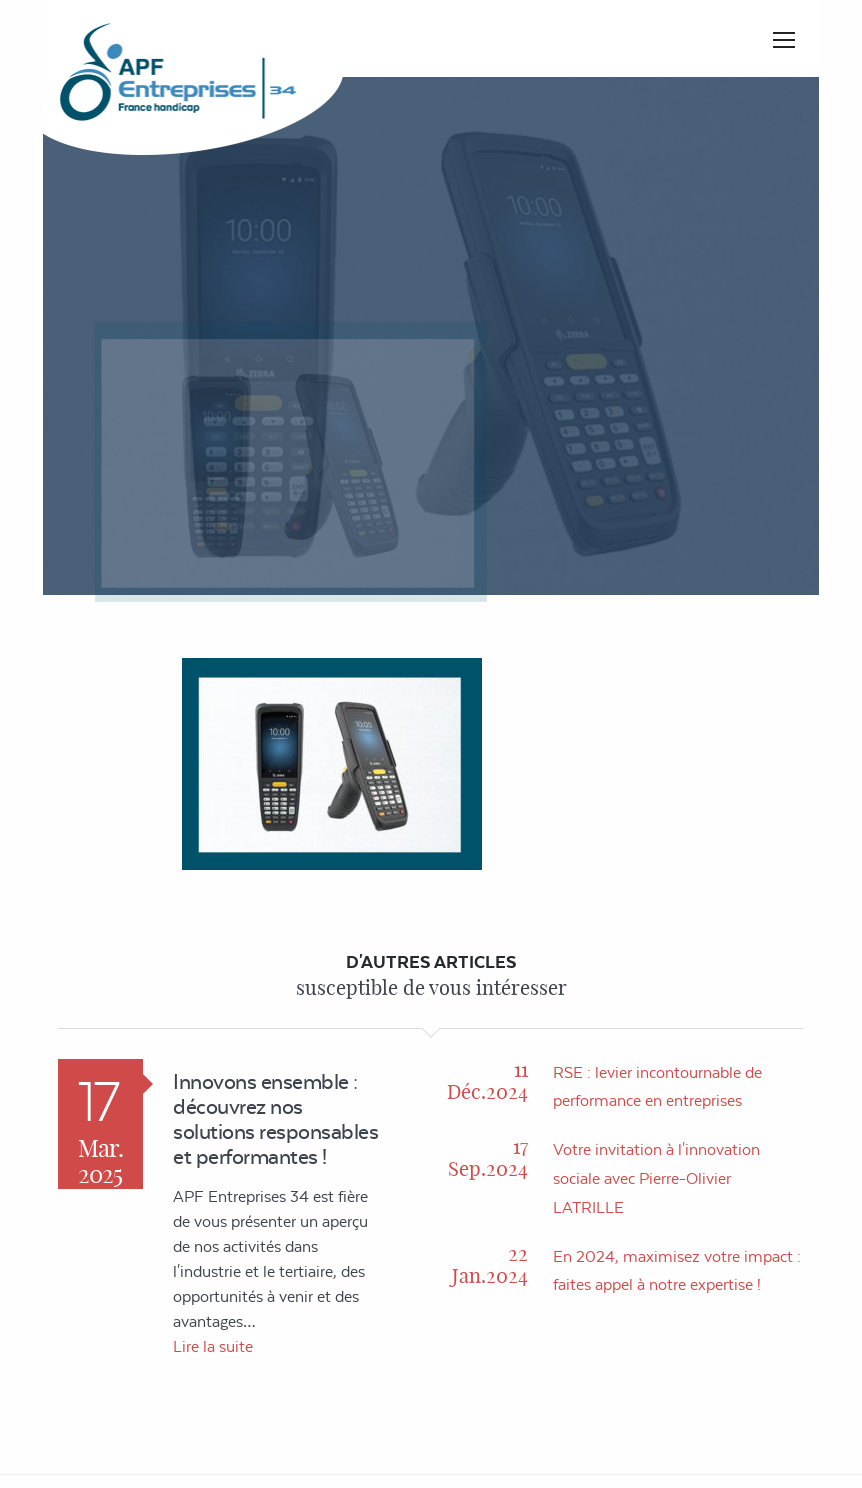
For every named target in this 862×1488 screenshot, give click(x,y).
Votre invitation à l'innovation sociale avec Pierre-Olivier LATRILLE (656, 1178)
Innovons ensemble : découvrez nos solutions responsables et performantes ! (275, 1119)
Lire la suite (213, 1346)
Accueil (495, 341)
